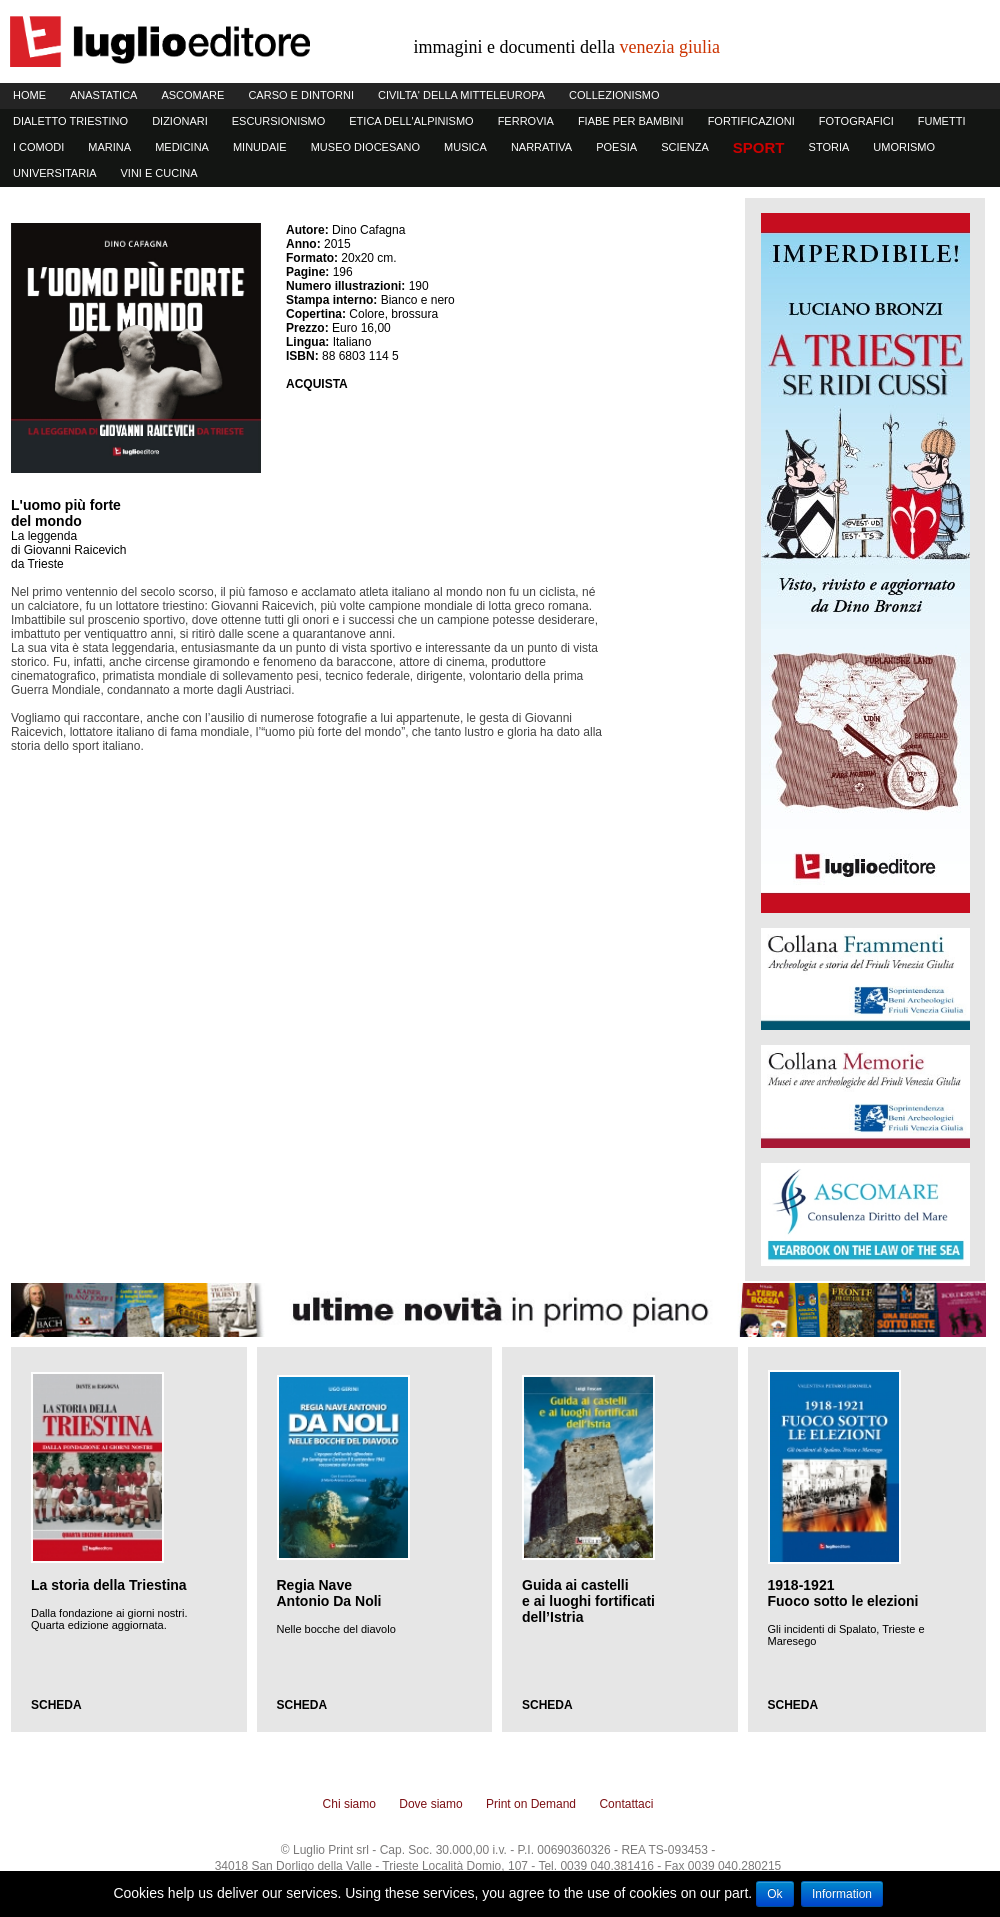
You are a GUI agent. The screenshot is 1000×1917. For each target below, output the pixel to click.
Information (842, 1894)
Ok (774, 1894)
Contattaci (626, 1804)
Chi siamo (349, 1804)
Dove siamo (430, 1804)
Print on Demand (531, 1804)
